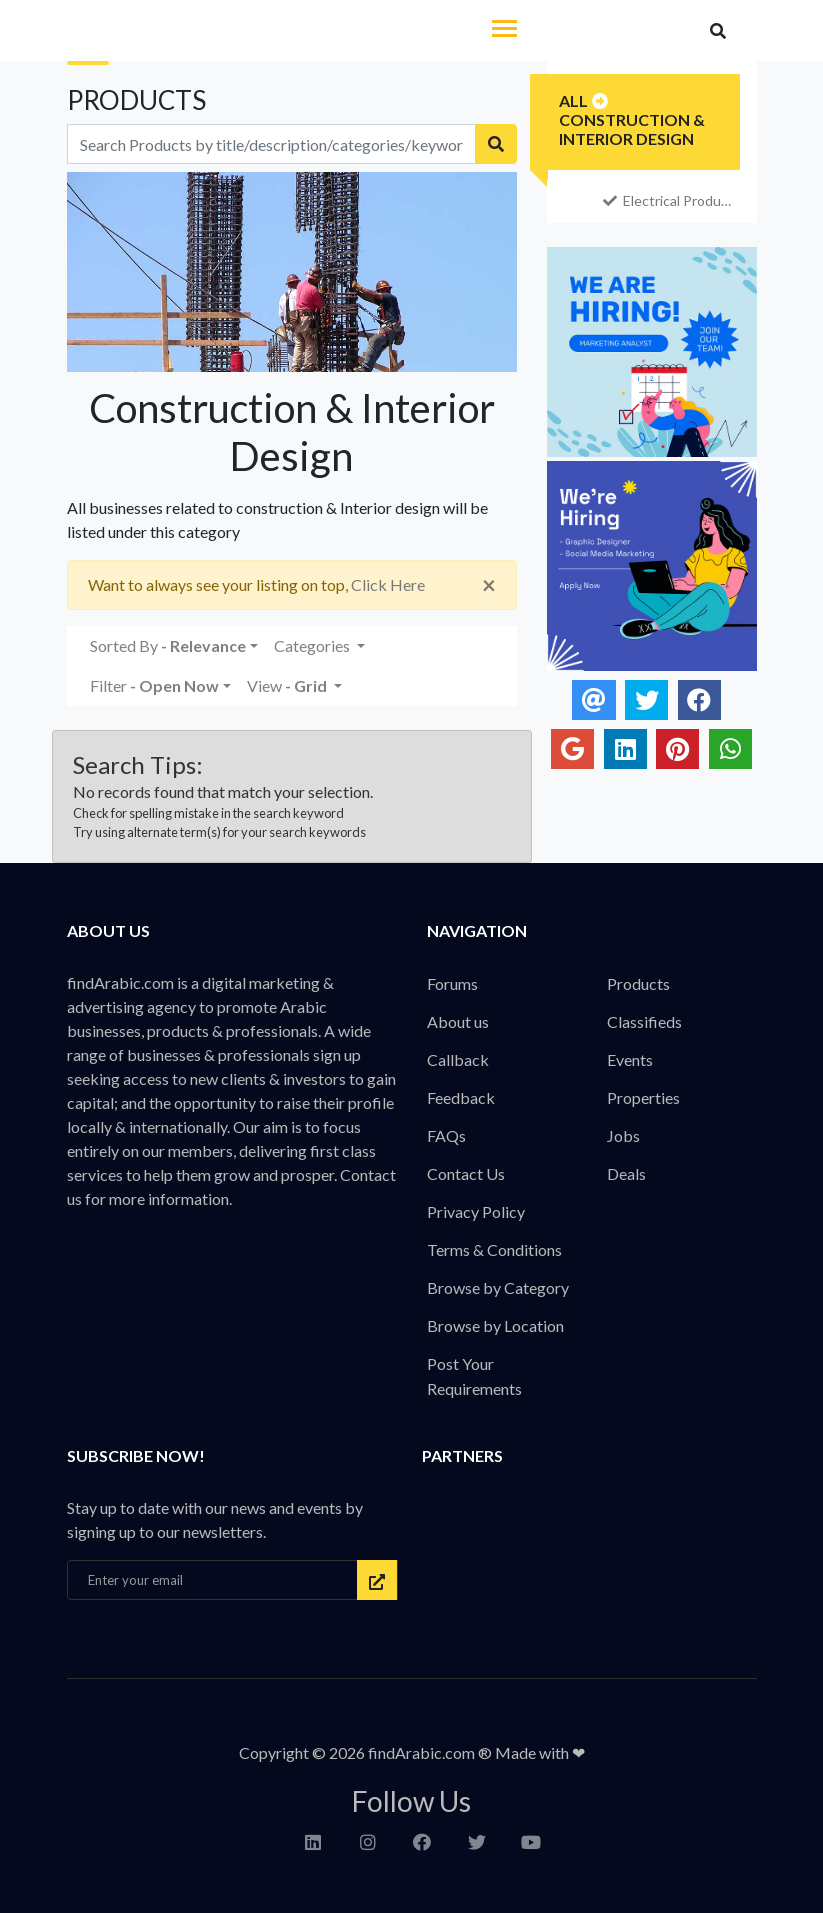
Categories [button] (313, 645)
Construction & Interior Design (632, 129)
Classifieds (644, 1021)
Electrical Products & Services (669, 200)
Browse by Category (498, 1287)
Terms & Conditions (494, 1249)
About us (458, 1021)
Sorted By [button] (168, 645)
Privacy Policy (476, 1211)
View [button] (288, 685)
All (573, 100)
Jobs (623, 1135)
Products (638, 983)
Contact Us (466, 1173)
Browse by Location (495, 1325)
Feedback (461, 1097)
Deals (626, 1173)
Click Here (388, 584)
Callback (458, 1059)
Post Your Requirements (474, 1376)
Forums (452, 983)
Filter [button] (154, 685)
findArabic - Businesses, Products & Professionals (201, 32)
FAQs (446, 1135)
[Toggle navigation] (504, 30)
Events (630, 1059)
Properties (643, 1097)
